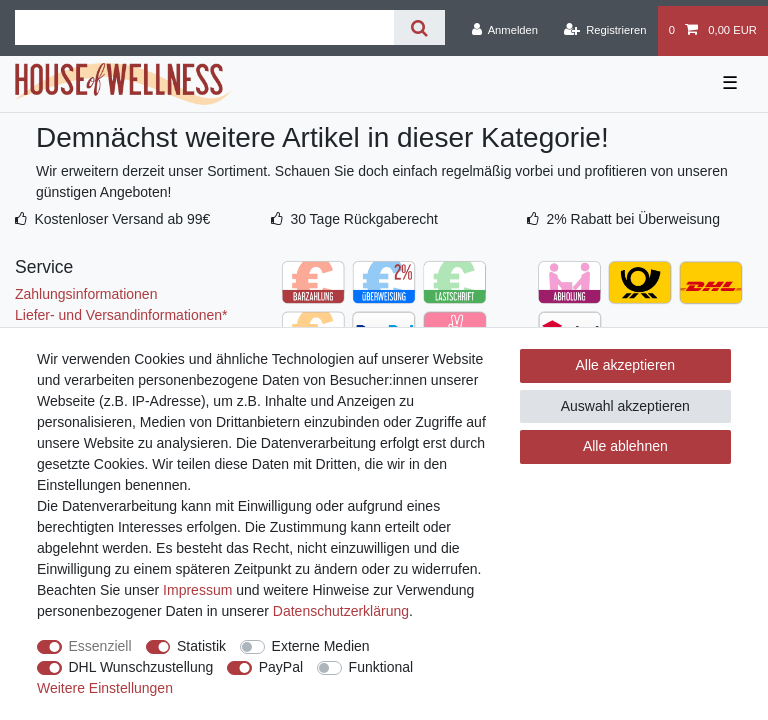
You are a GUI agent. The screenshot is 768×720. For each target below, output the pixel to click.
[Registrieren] (604, 31)
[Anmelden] (504, 31)
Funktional (381, 667)
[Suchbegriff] (204, 27)
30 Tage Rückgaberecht (364, 219)
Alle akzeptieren (626, 365)
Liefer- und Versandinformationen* (121, 315)
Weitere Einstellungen (105, 688)
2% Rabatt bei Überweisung (633, 219)
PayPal (281, 667)
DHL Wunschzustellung (141, 667)
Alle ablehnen (625, 446)
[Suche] (419, 27)
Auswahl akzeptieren (625, 406)
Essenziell (100, 646)
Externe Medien (321, 646)
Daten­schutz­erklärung (341, 611)
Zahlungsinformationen (86, 294)
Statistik (201, 646)
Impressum (197, 590)
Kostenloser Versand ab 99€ (122, 219)
